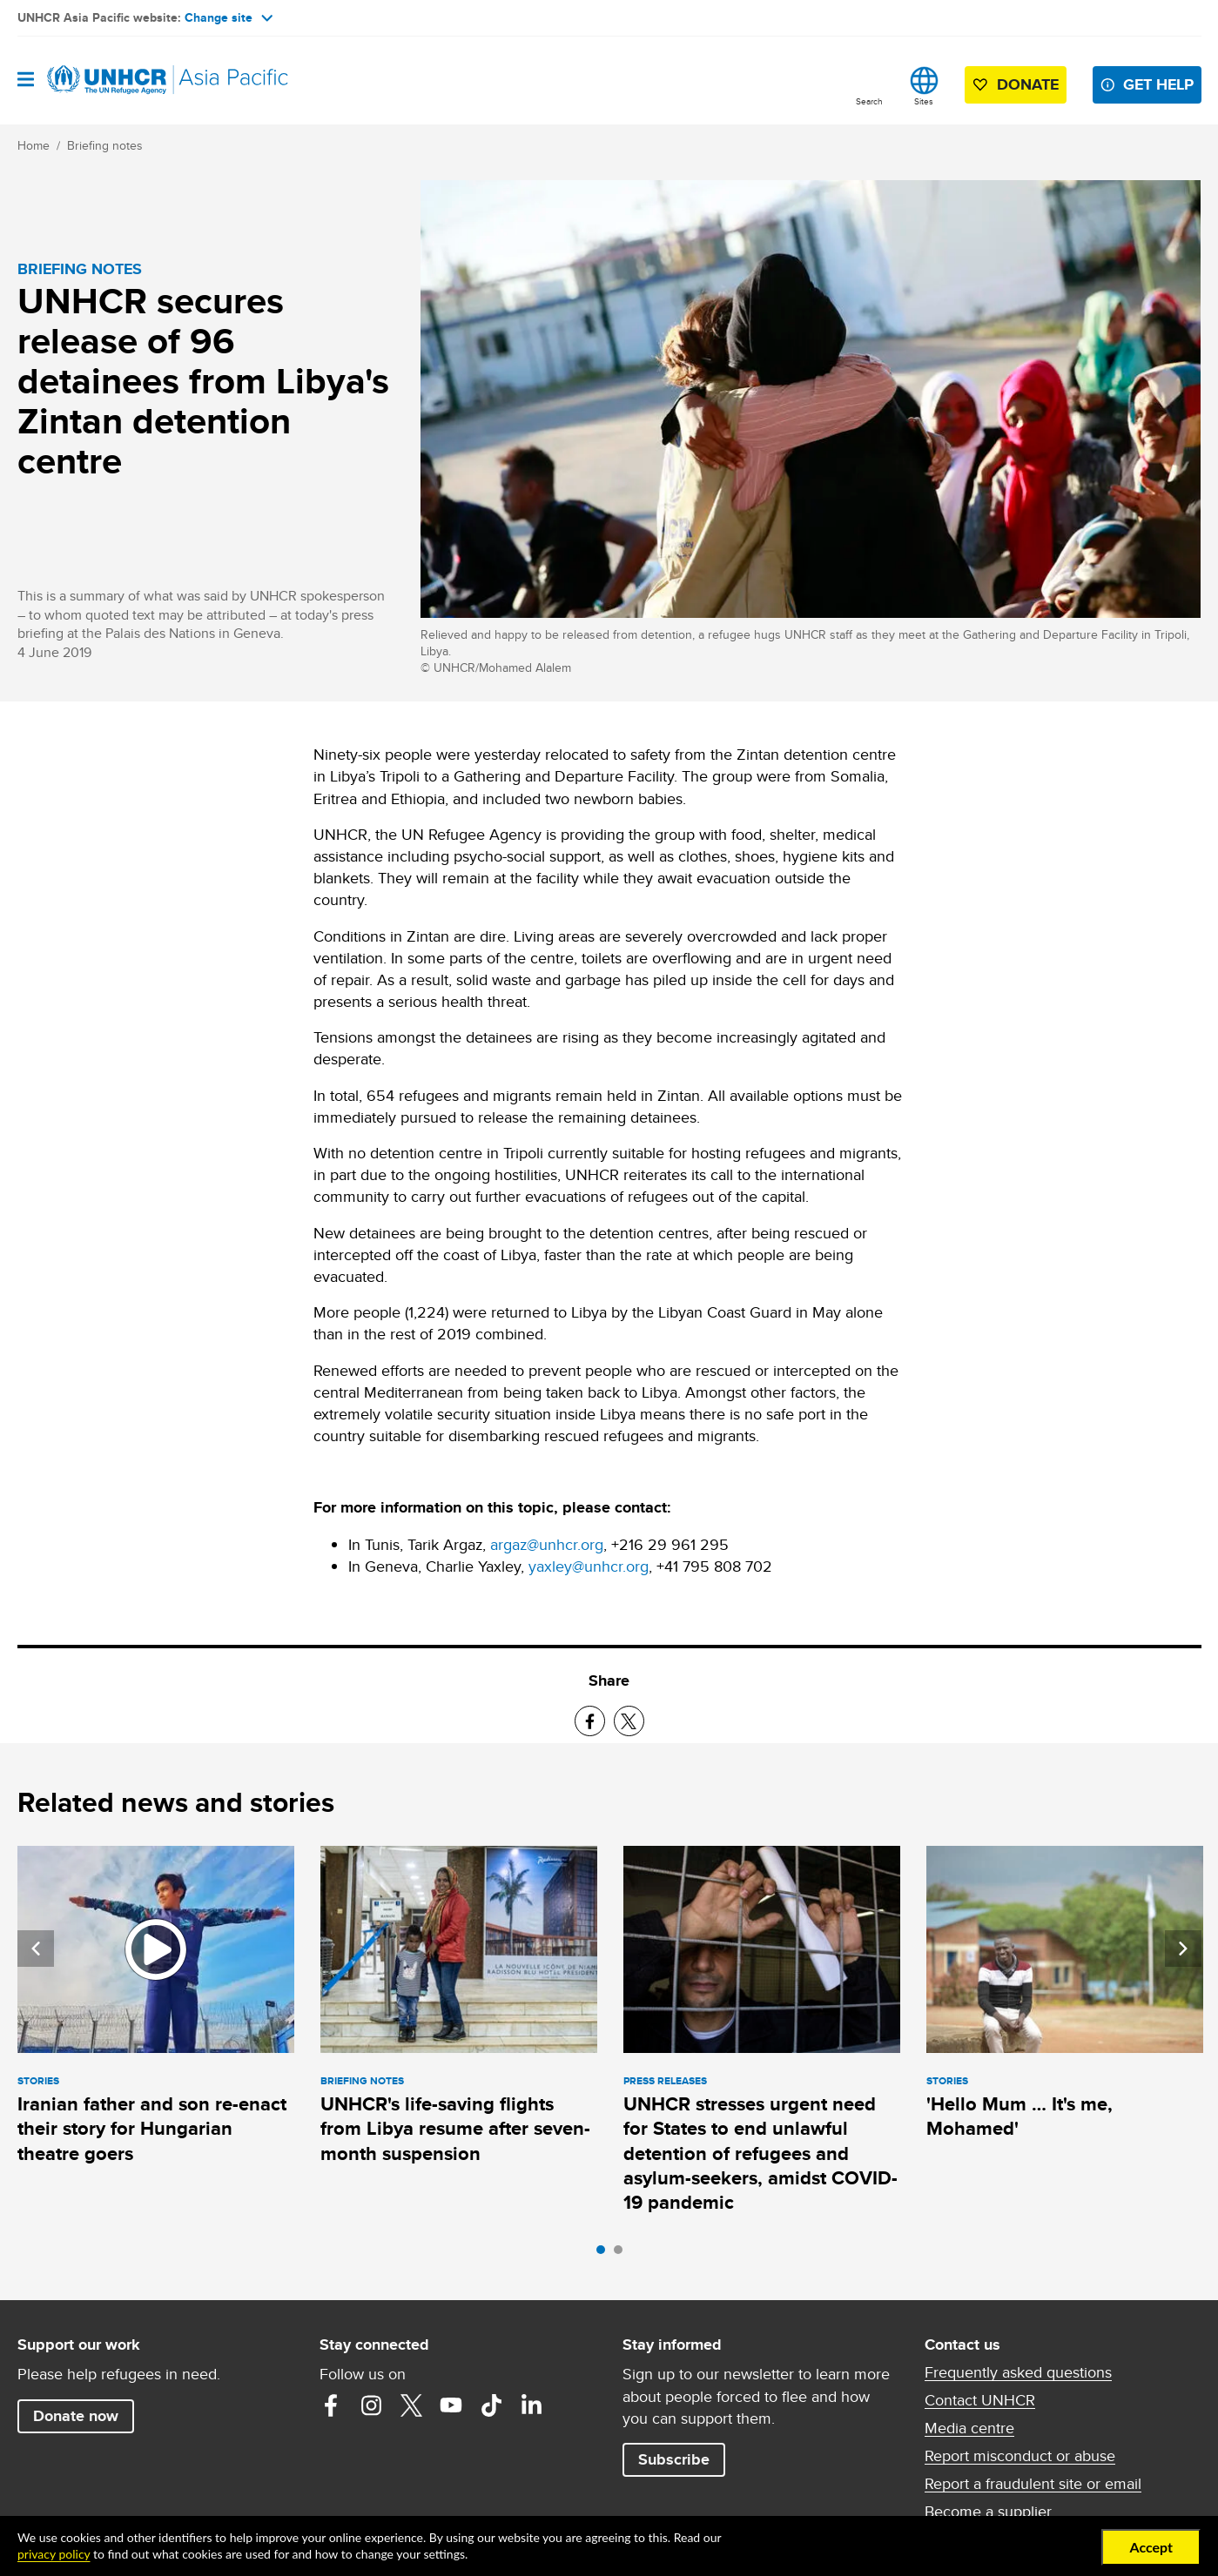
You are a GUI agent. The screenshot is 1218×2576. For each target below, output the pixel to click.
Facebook (331, 2405)
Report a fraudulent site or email (1033, 2483)
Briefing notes (105, 145)
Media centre (969, 2428)
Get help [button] (1158, 84)
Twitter (411, 2405)
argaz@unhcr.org (546, 1544)
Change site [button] (229, 17)
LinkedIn (531, 2405)
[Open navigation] (25, 80)
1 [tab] (605, 2254)
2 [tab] (622, 2254)
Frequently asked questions (1018, 2372)
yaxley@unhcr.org (588, 1566)
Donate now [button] (75, 2416)
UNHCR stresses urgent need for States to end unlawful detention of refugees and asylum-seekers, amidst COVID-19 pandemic (760, 2153)
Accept (1151, 2547)
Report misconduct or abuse (1020, 2455)
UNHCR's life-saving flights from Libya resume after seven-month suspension (455, 2129)
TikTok (491, 2405)
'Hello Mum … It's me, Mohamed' (1019, 2116)
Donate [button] (1028, 84)
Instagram (371, 2405)
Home (33, 145)
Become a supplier (988, 2511)
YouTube (451, 2405)
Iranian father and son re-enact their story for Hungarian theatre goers (151, 2129)
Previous (35, 1948)
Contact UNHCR (980, 2400)
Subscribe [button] (674, 2459)
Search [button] (869, 101)
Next (1183, 1948)
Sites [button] (923, 101)
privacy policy (53, 2553)
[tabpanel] (155, 2008)
